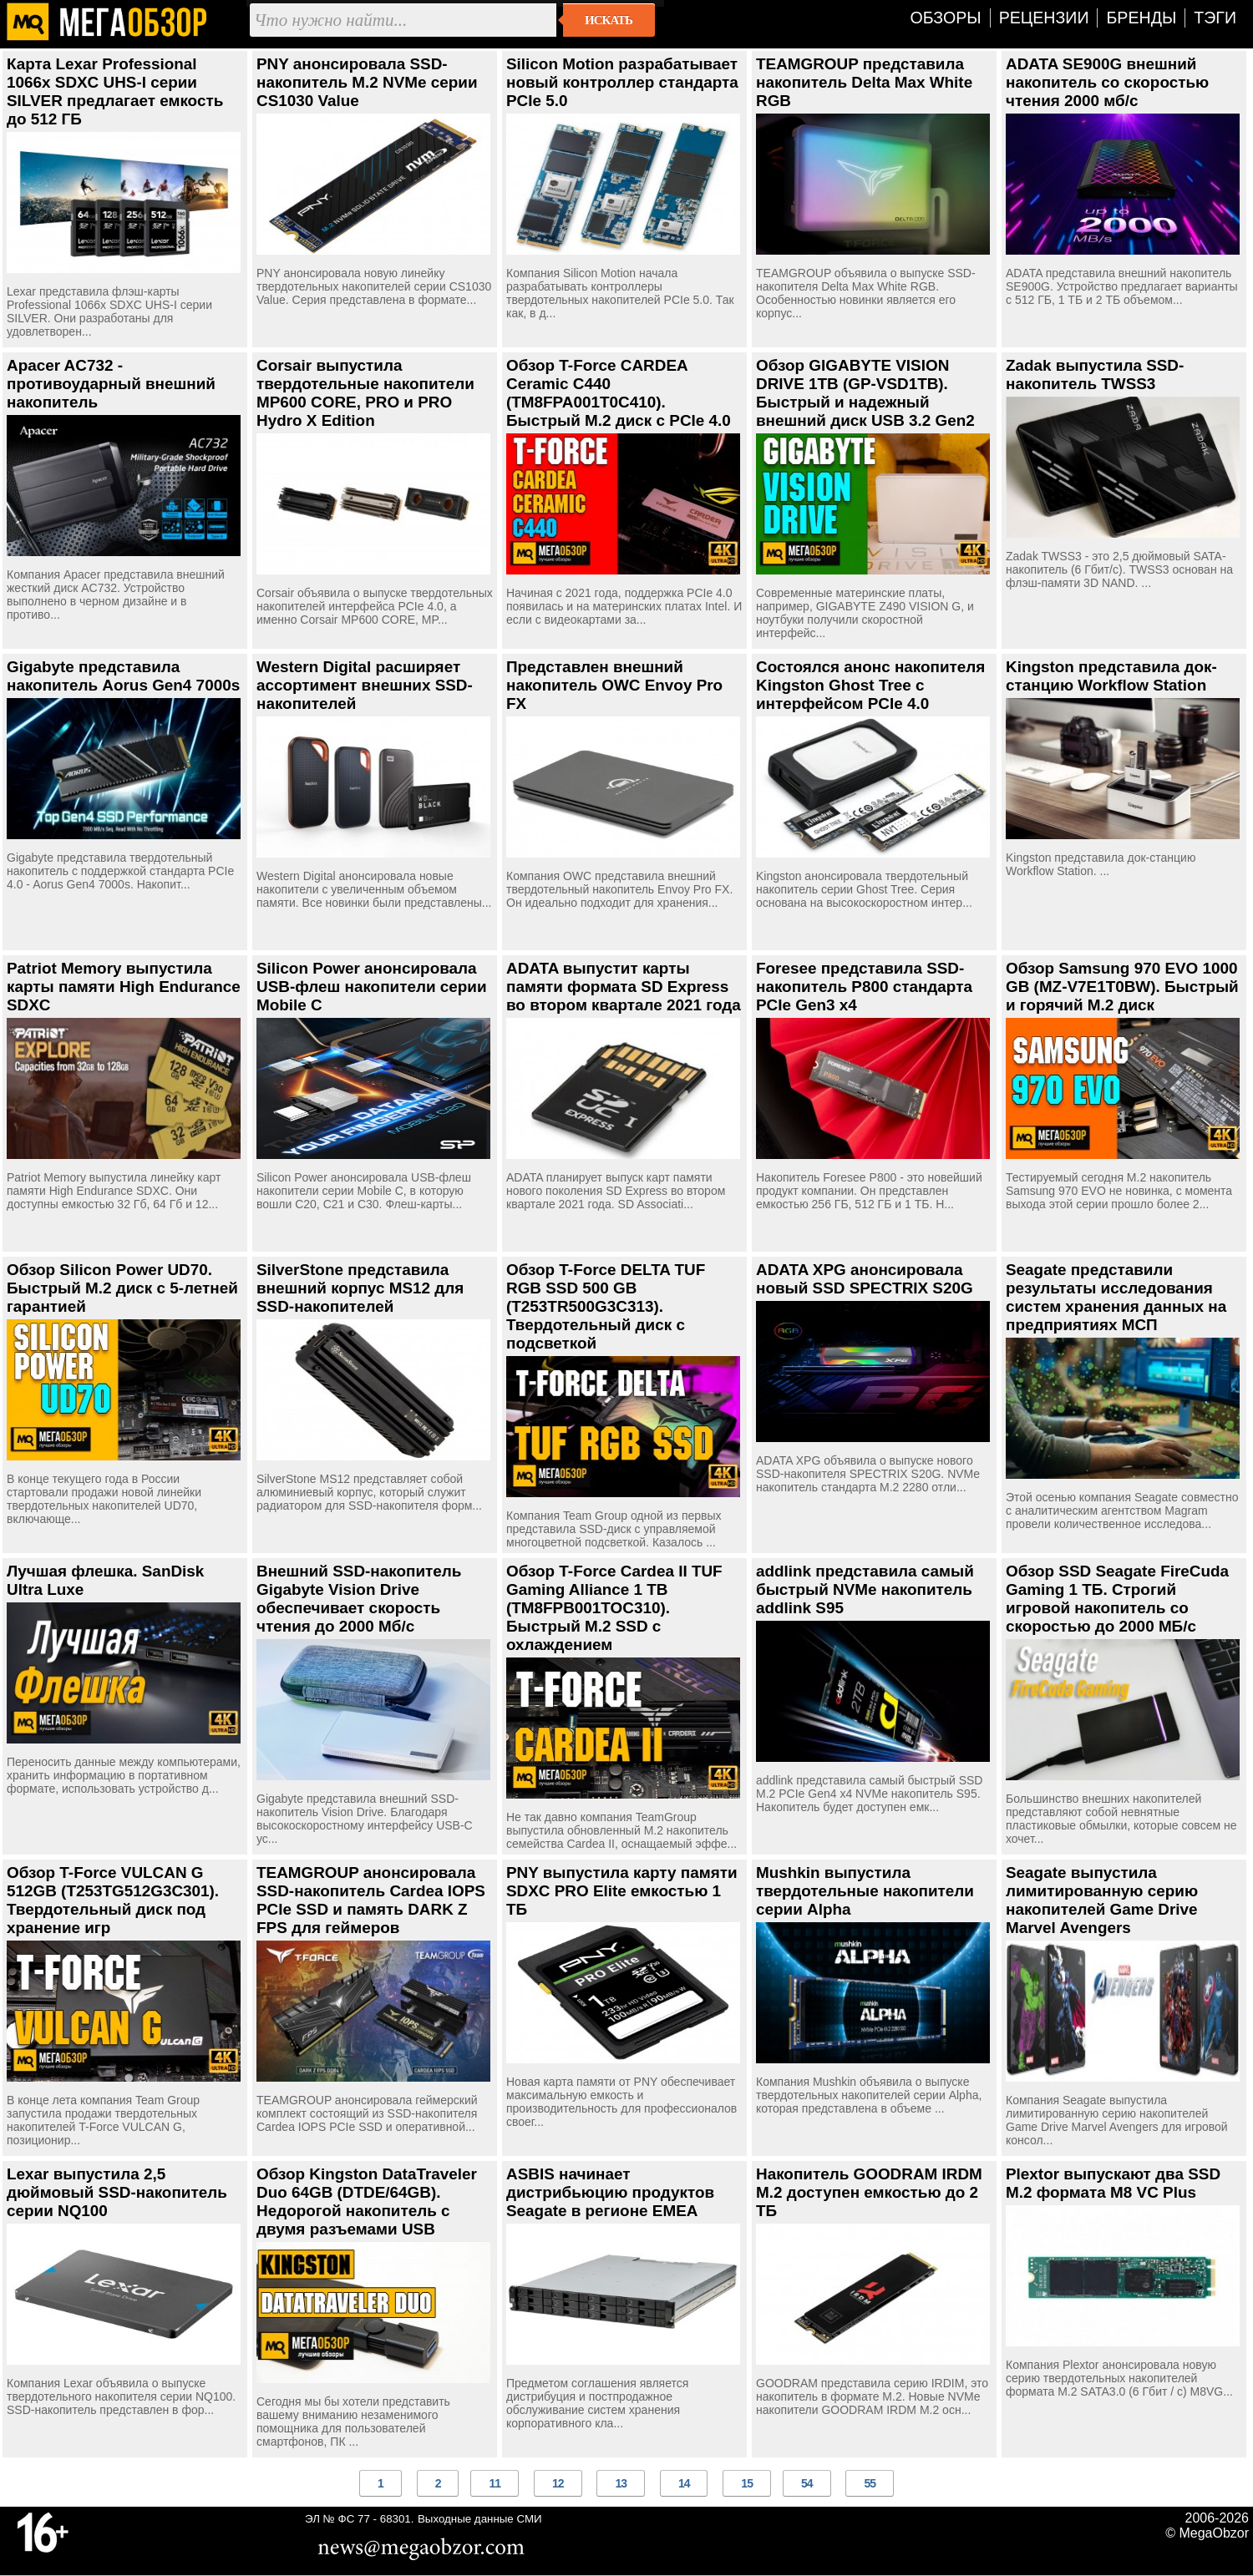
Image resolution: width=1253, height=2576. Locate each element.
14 (684, 2483)
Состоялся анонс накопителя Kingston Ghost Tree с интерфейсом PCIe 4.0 (870, 685)
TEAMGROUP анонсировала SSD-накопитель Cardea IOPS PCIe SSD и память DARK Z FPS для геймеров (370, 1900)
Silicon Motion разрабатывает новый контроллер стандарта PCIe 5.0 (622, 82)
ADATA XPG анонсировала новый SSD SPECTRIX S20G (864, 1279)
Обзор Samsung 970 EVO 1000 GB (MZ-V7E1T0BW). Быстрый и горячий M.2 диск (1122, 986)
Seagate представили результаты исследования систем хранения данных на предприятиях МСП (1116, 1297)
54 (807, 2483)
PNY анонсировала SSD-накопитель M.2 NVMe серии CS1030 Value (367, 82)
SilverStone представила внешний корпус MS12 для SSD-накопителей (360, 1288)
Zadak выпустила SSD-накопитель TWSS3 (1095, 374)
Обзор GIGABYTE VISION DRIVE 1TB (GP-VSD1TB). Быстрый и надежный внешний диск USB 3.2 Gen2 (865, 393)
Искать (608, 20)
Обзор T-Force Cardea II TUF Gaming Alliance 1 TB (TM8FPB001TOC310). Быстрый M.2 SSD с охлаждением (614, 1607)
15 (747, 2483)
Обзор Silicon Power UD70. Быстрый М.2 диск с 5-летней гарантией (122, 1288)
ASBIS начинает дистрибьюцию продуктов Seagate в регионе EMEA (610, 2192)
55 (869, 2483)
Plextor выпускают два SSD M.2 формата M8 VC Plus (1113, 2183)
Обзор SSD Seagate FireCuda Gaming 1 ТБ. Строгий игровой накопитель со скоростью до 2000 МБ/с (1117, 1598)
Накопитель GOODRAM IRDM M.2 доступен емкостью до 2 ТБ (869, 2192)
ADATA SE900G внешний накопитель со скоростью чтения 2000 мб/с (1107, 82)
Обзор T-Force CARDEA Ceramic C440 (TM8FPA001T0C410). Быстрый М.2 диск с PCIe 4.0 (618, 393)
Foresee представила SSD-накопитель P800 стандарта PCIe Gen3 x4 (864, 986)
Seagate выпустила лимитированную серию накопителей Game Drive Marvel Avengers (1102, 1900)
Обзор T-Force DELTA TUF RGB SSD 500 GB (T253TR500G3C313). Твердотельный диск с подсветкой (605, 1306)
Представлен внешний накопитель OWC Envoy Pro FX (614, 685)
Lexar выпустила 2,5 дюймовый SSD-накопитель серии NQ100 (117, 2192)
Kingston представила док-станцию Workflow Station (1111, 676)
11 (494, 2483)
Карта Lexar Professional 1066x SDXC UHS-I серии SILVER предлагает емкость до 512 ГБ (115, 91)
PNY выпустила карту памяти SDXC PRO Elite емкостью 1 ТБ (622, 1891)
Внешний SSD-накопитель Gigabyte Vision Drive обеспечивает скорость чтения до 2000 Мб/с (358, 1598)
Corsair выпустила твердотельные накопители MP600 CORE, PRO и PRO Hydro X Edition (365, 393)
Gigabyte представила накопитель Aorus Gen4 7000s (123, 676)
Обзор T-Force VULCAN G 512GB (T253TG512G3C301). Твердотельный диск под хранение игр (113, 1900)
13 (620, 2483)
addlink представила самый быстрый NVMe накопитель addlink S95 (865, 1589)
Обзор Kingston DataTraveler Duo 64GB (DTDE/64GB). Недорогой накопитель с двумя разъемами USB (366, 2201)
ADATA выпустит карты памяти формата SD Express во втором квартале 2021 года (623, 986)
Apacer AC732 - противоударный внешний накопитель (111, 384)
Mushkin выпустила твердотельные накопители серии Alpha (865, 1891)
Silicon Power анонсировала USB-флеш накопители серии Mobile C (371, 986)
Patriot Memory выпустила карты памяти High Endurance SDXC (124, 986)
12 (558, 2483)
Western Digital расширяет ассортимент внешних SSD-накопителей (364, 685)
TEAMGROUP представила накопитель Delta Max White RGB (864, 82)
